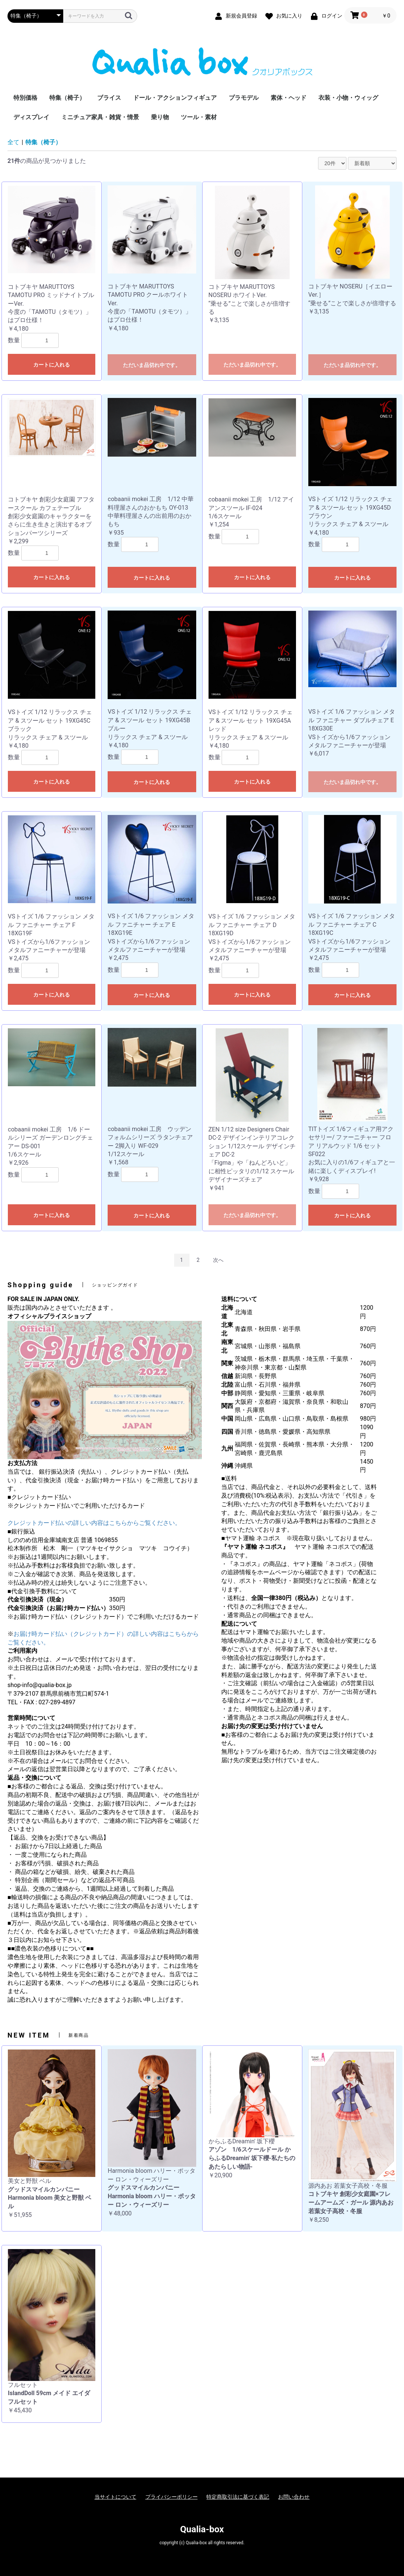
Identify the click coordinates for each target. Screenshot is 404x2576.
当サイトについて (115, 2497)
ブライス (109, 97)
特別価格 (25, 97)
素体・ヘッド (288, 97)
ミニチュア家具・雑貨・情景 (100, 117)
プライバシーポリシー (171, 2497)
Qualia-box (202, 2529)
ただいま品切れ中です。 (152, 365)
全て (13, 142)
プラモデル (244, 97)
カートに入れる (51, 365)
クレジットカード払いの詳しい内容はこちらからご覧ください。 (94, 1522)
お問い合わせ (293, 2497)
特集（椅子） (67, 97)
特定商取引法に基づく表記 (237, 2497)
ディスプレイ (31, 117)
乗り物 (160, 117)
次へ (218, 1260)
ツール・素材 (199, 117)
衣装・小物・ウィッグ (348, 97)
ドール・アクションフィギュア (175, 97)
